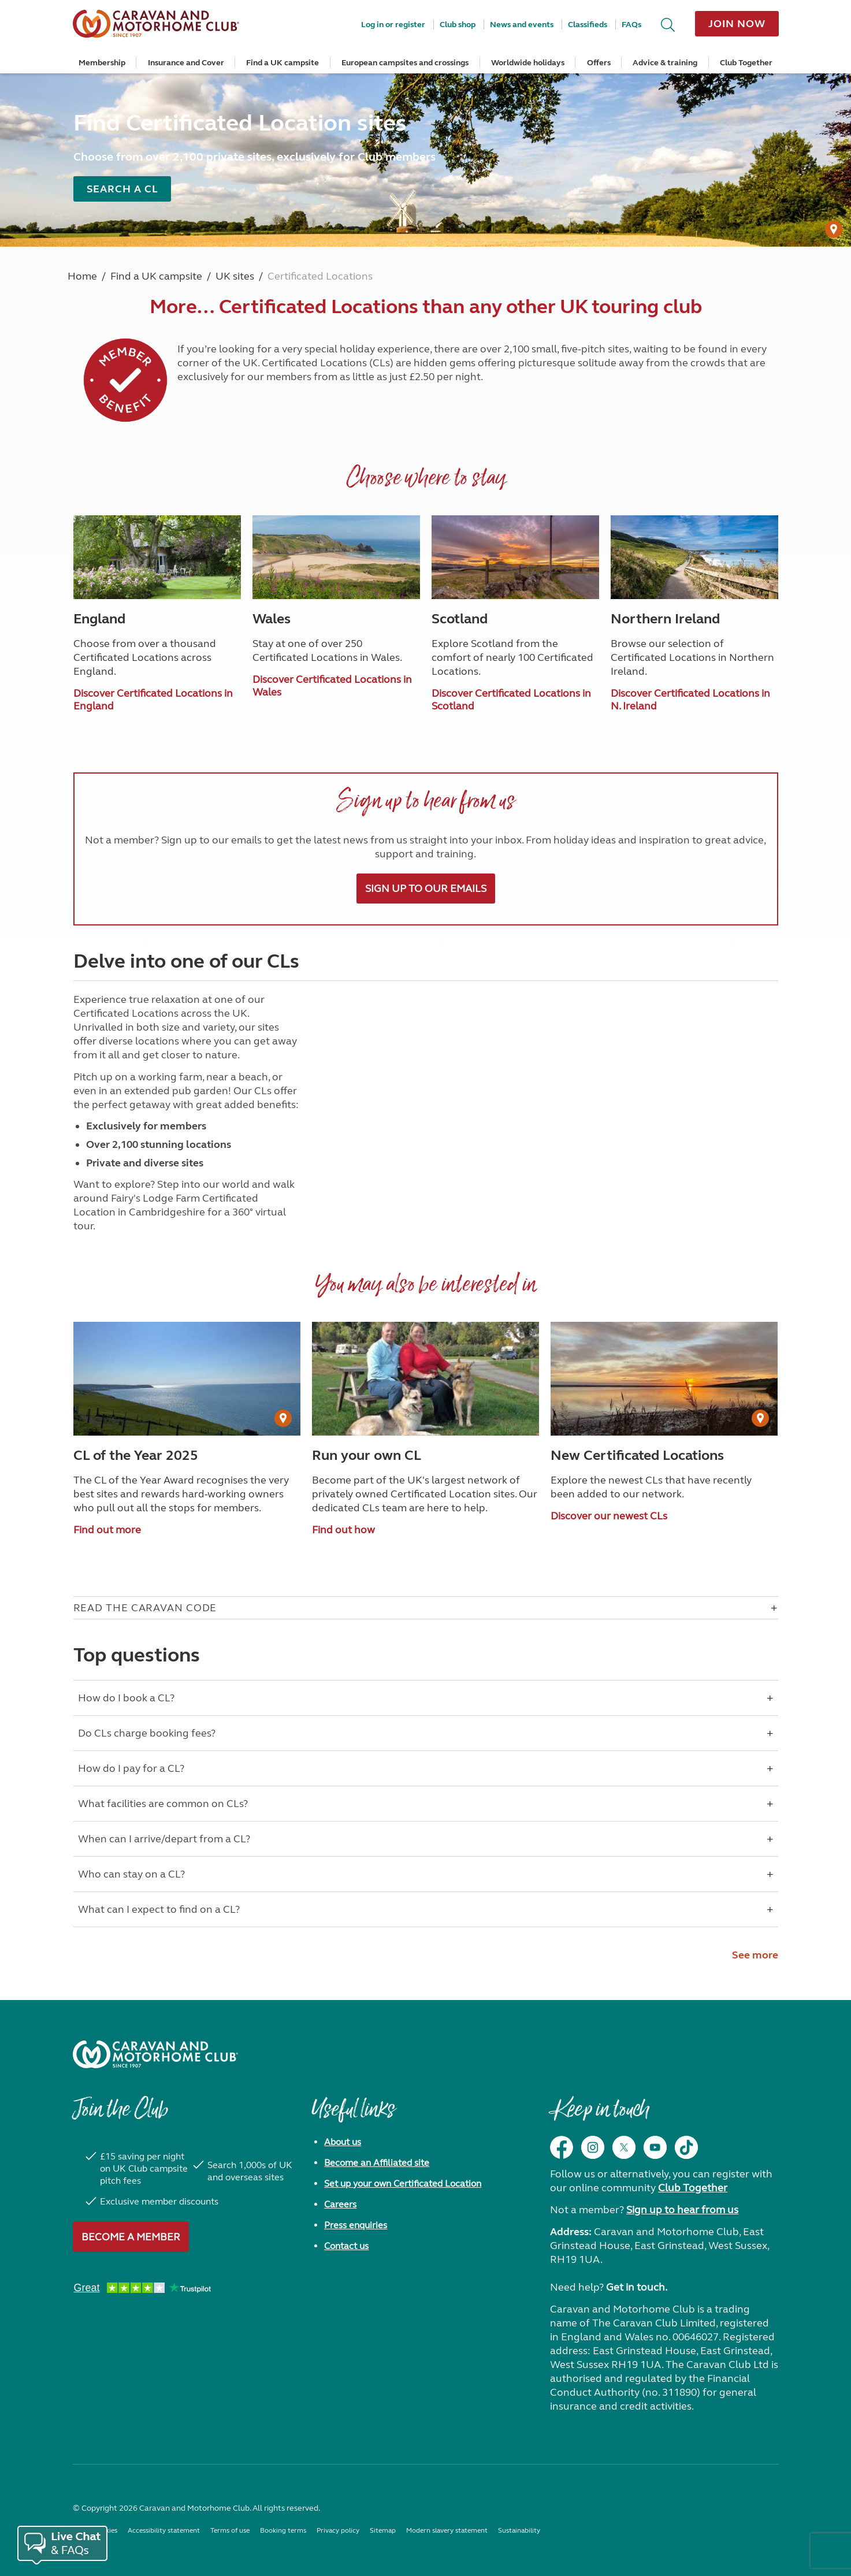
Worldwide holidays (527, 63)
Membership (102, 63)
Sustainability (519, 2530)
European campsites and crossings (405, 63)
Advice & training (665, 63)
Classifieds (587, 24)
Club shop (457, 24)
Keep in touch (599, 2115)
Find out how (343, 1529)
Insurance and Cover (186, 63)
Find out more (107, 1529)
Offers (599, 63)
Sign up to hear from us (682, 2209)
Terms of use (230, 2530)
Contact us (346, 2245)
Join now (736, 23)
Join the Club (120, 2115)
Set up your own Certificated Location (402, 2183)
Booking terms (283, 2530)
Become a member (130, 2237)
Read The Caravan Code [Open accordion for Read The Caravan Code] (145, 1607)
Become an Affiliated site (376, 2162)
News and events (521, 24)
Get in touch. (636, 2287)
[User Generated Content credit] (833, 229)
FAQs (631, 24)
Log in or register (393, 24)
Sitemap (383, 2530)
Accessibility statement (164, 2530)
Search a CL (122, 189)
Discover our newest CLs (609, 1516)
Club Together (746, 63)
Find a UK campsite (282, 63)
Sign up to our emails (425, 888)
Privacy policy (338, 2530)
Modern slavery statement (447, 2530)
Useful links (353, 2115)
